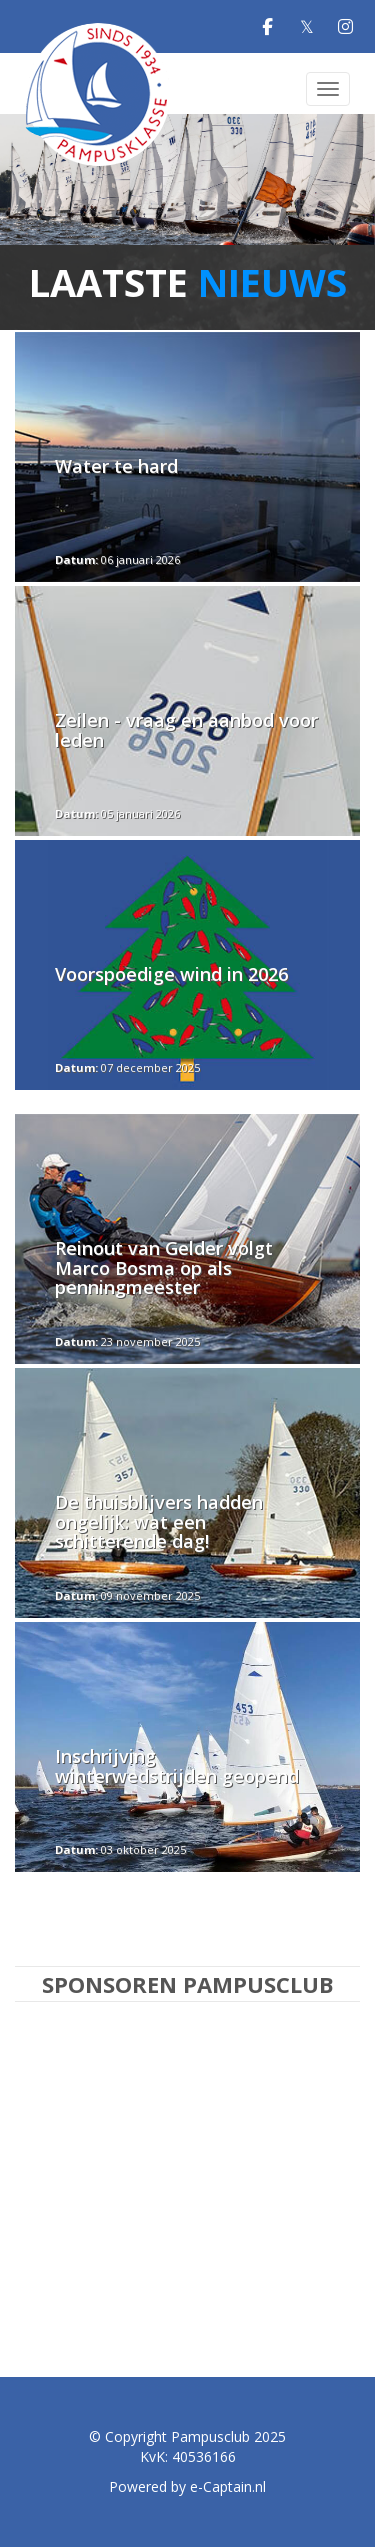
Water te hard (116, 466)
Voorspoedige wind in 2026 (171, 974)
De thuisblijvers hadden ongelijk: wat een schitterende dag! (159, 1522)
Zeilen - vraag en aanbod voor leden (186, 730)
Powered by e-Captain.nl (187, 2486)
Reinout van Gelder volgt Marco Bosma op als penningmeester (164, 1268)
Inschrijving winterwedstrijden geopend (177, 1766)
